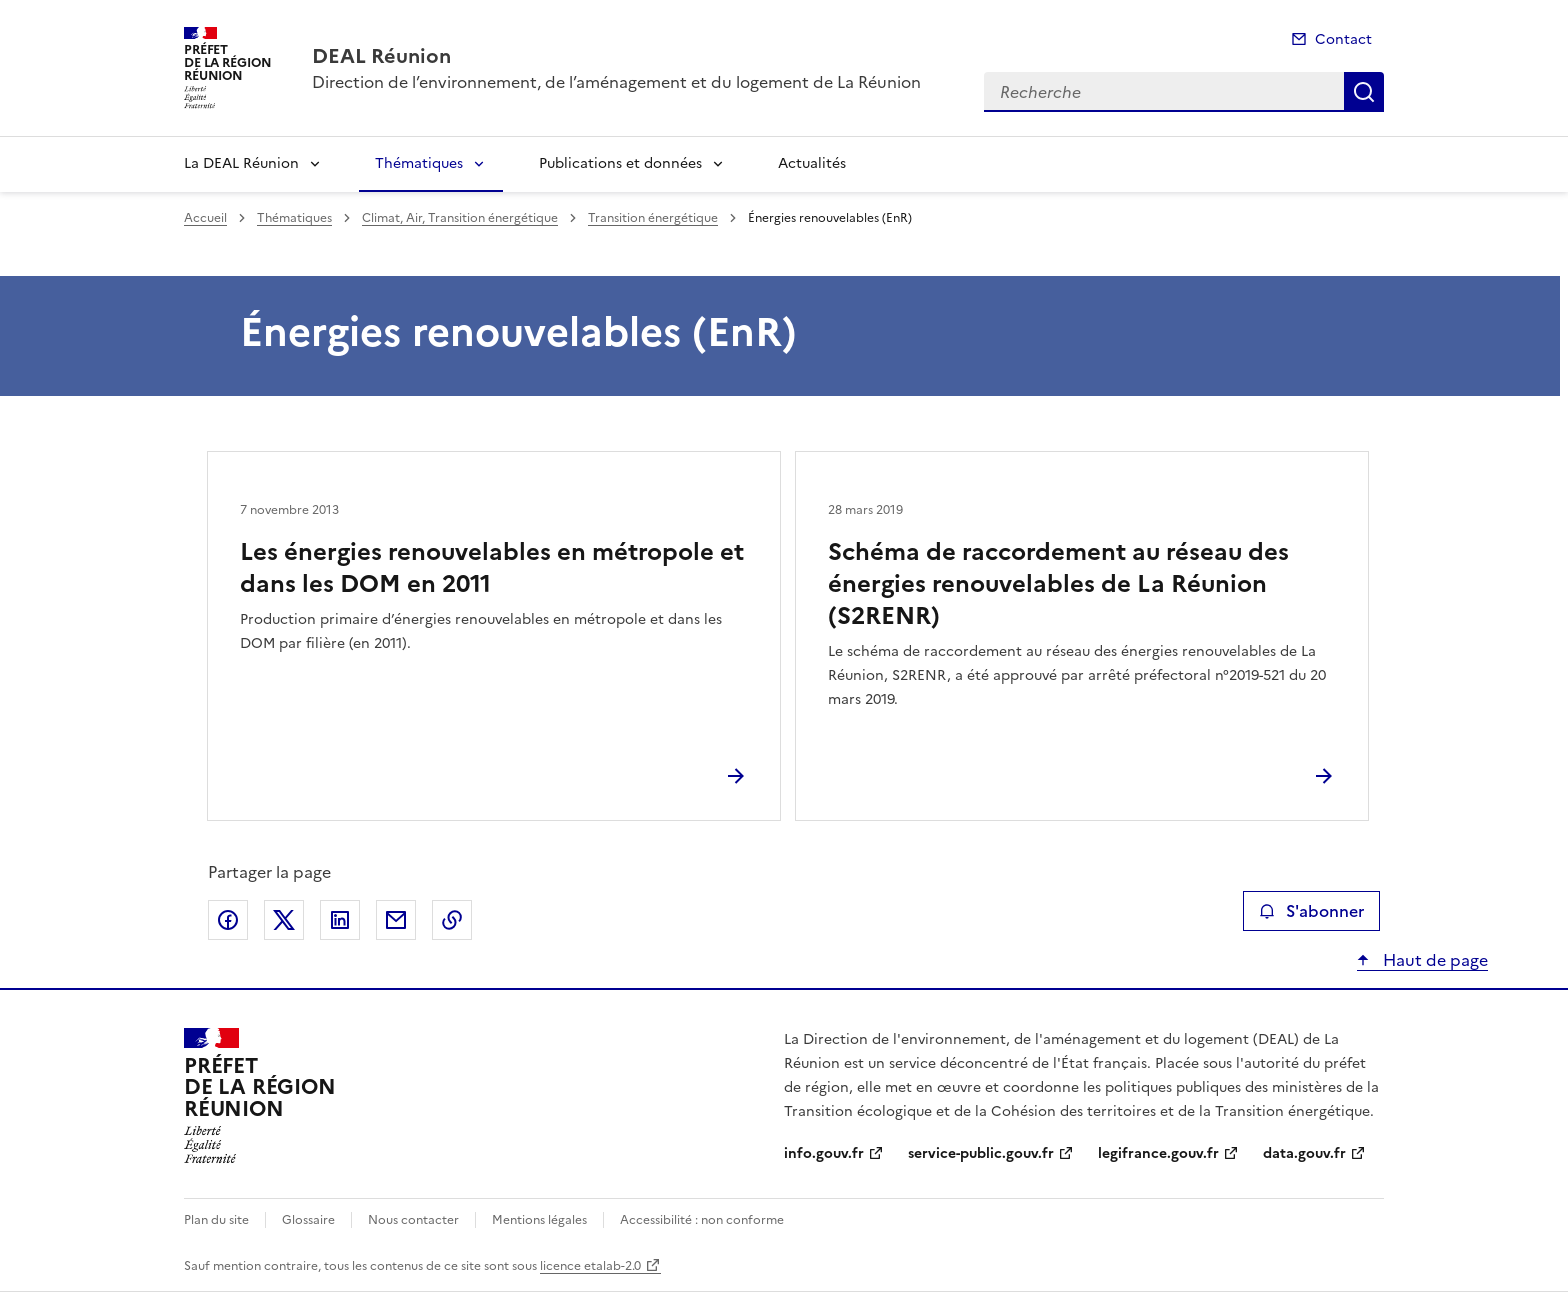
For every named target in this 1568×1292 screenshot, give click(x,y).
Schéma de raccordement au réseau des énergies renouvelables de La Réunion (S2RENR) (1058, 584)
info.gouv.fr (824, 1153)
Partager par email (396, 920)
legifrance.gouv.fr (1158, 1153)
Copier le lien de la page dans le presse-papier (452, 920)
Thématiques (419, 163)
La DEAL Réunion (241, 163)
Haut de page (1433, 960)
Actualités (812, 163)
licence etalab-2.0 (590, 1266)
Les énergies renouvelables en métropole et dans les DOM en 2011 (492, 568)
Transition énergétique (653, 218)
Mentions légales (539, 1220)
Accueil (205, 218)
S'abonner (1311, 911)
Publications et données (620, 163)
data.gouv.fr (1304, 1153)
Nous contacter (413, 1220)
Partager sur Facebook (228, 920)
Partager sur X (284, 920)
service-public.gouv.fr (981, 1153)
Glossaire (308, 1220)
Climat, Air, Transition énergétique (460, 218)
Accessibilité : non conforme (702, 1220)
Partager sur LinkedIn (340, 920)
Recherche (1364, 92)
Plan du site (216, 1220)
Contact (1343, 39)
